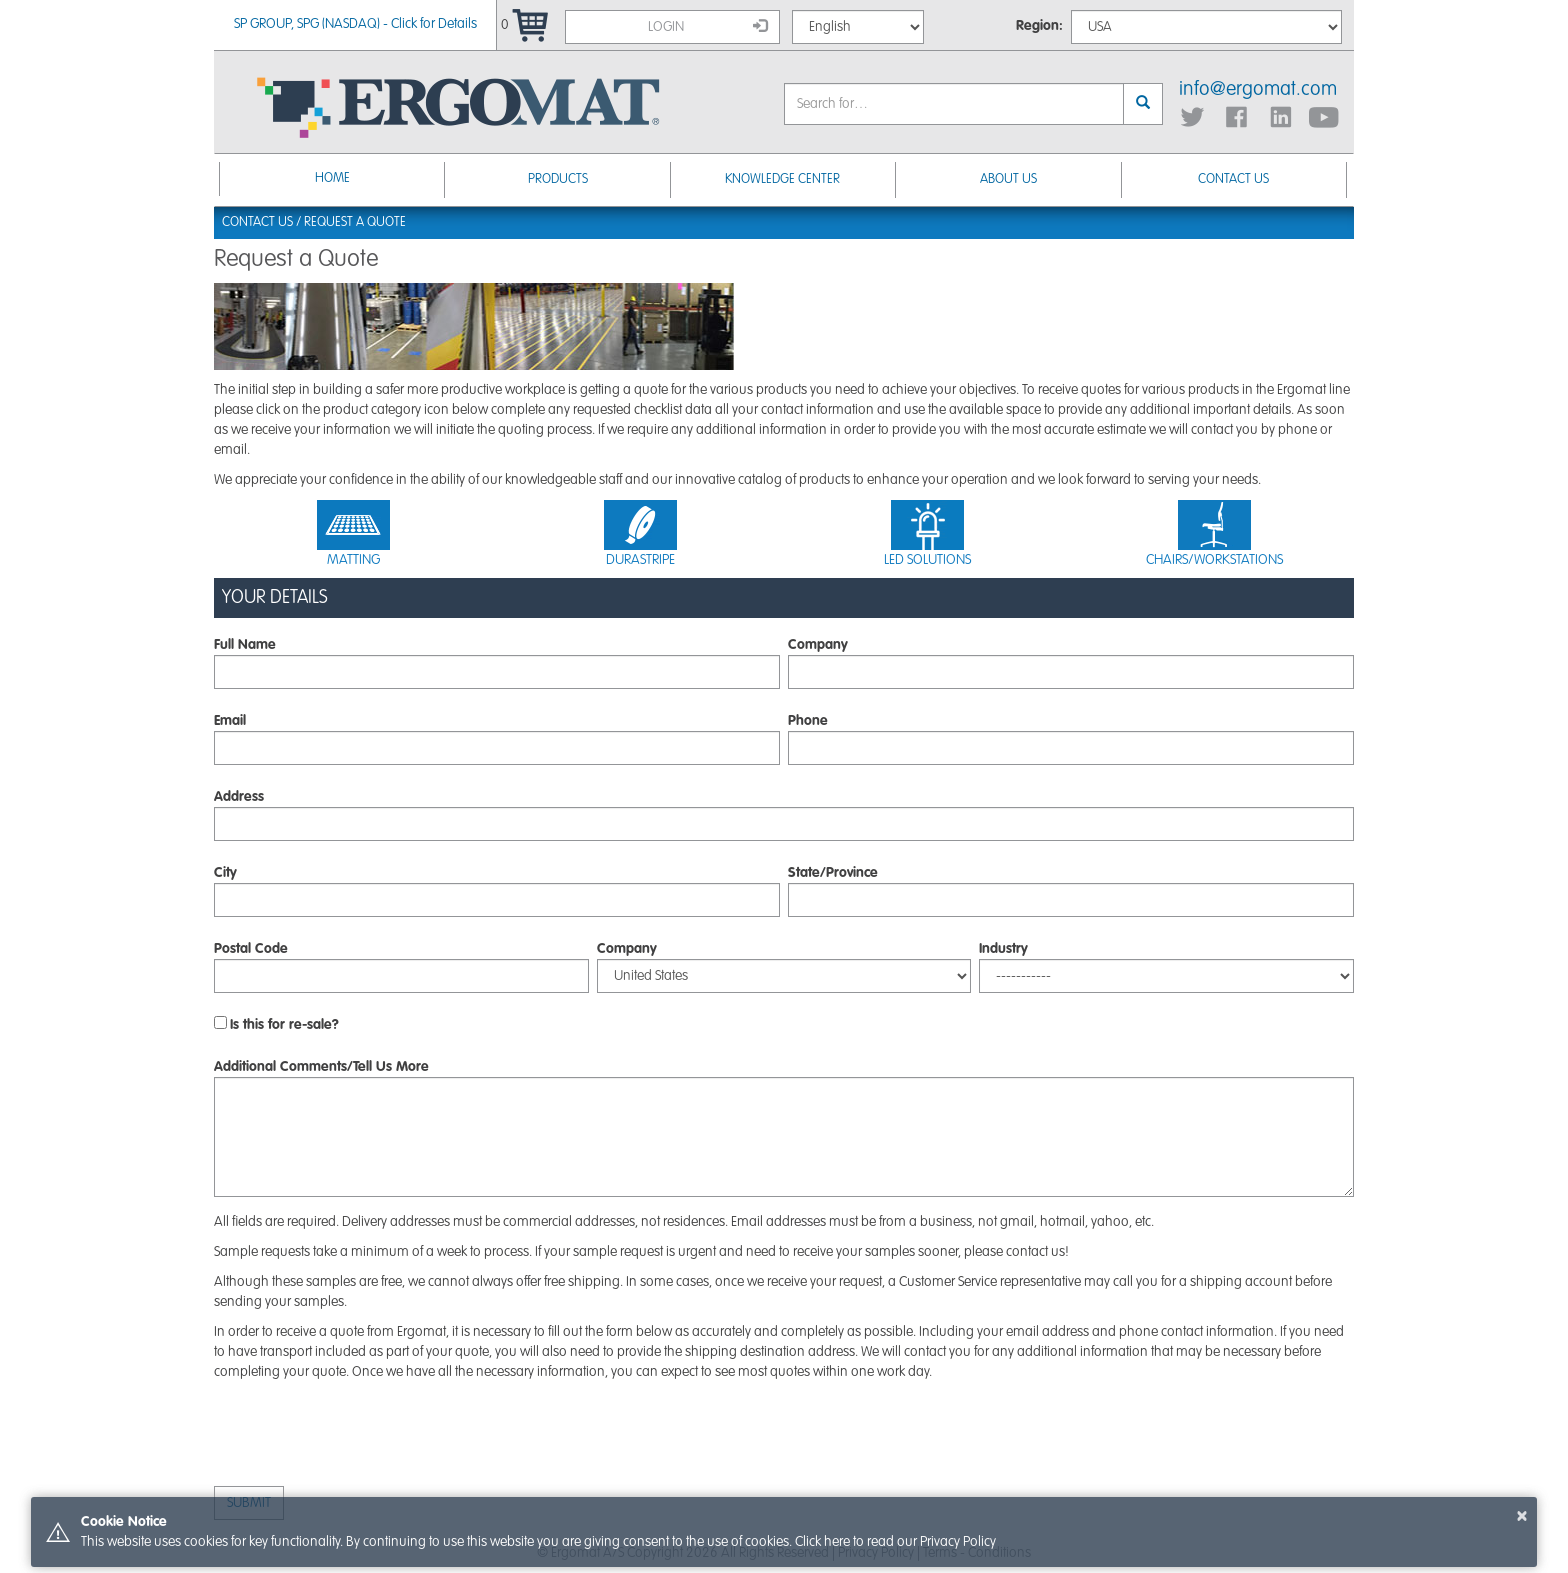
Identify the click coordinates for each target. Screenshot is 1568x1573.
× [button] (1522, 1516)
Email (230, 721)
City (225, 873)
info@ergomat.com (1258, 90)
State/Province (833, 873)
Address (239, 797)
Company (818, 645)
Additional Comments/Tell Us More (321, 1067)
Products (558, 179)
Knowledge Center (782, 179)
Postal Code (251, 949)
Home (332, 178)
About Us (1008, 179)
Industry (1003, 949)
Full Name (245, 645)
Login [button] (708, 26)
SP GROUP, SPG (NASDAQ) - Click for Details (355, 24)
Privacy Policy (958, 1542)
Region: (1039, 26)
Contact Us (1233, 179)
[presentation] (366, 1436)
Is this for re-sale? (284, 1025)
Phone (808, 721)
